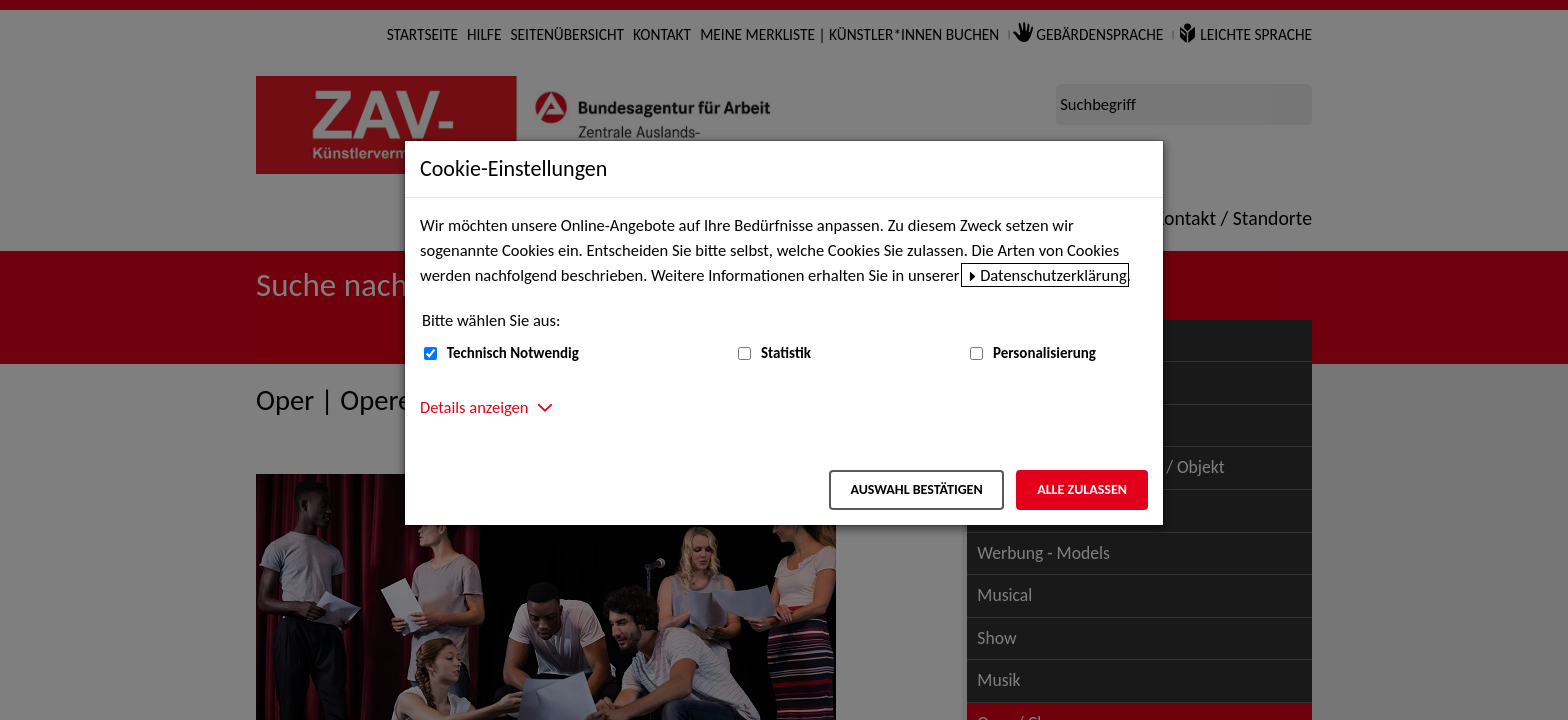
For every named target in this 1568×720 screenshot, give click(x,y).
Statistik (786, 353)
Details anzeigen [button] (474, 407)
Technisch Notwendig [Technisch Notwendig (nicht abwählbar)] (513, 353)
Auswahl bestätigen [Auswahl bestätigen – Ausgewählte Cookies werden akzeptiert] (916, 489)
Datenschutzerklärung (1053, 275)
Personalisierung (1044, 353)
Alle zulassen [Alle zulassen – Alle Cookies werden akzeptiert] (1082, 489)
